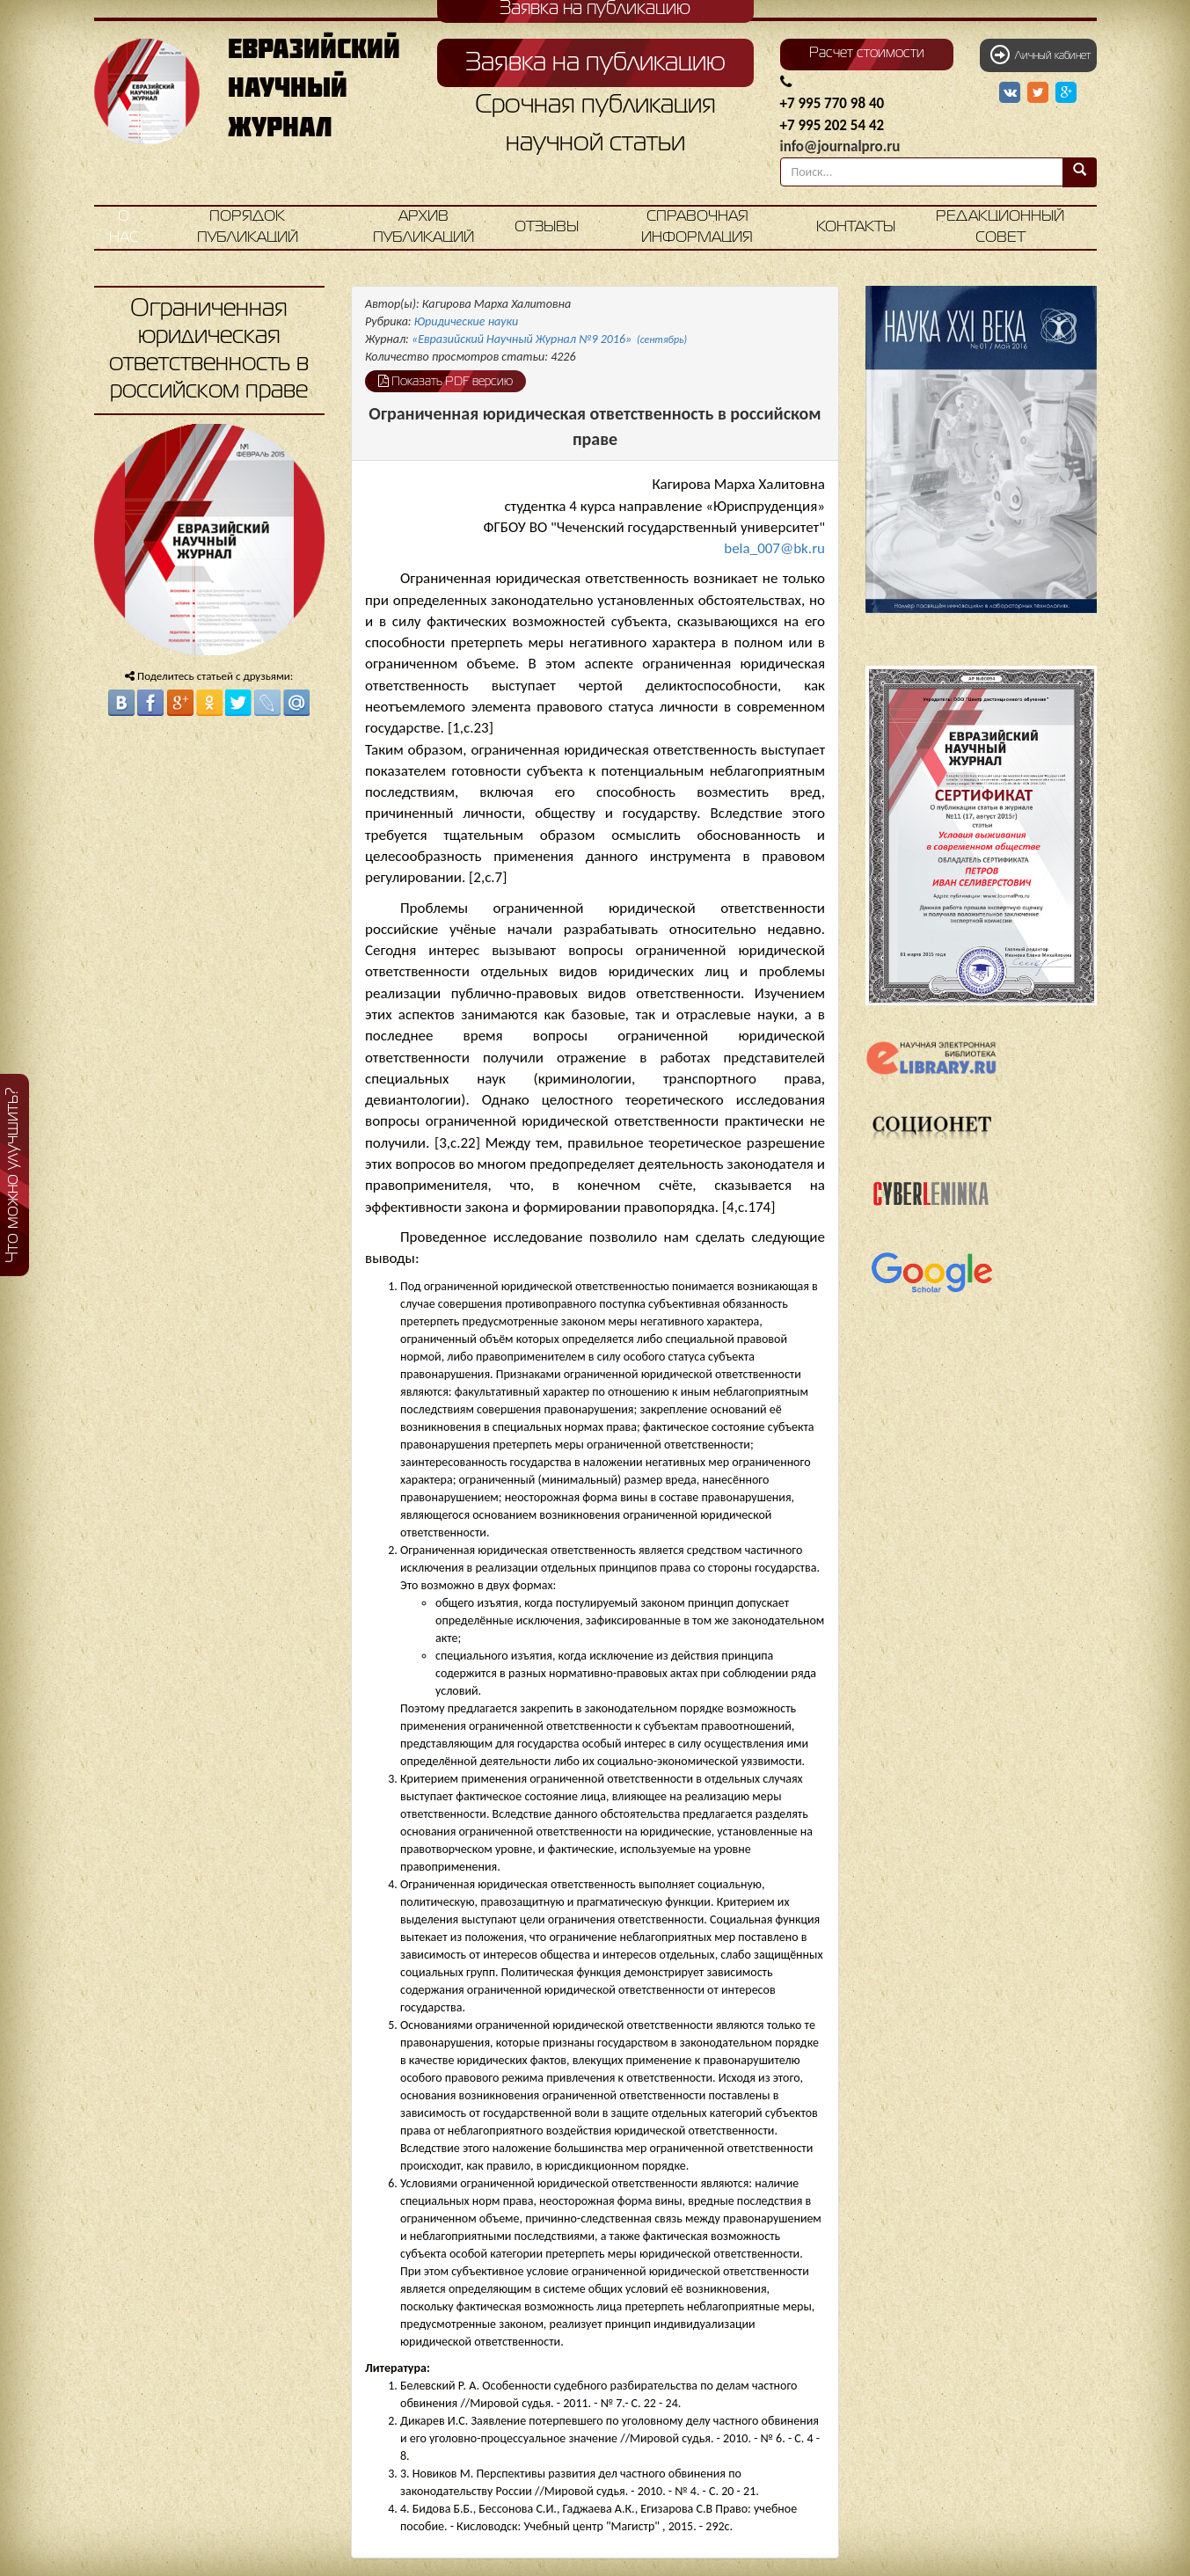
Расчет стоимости (866, 53)
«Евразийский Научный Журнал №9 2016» (549, 339)
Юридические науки (466, 321)
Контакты (855, 227)
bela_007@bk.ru (774, 548)
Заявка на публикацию (595, 63)
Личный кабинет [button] (1040, 54)
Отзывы (547, 227)
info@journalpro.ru (840, 146)
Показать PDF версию (445, 381)
